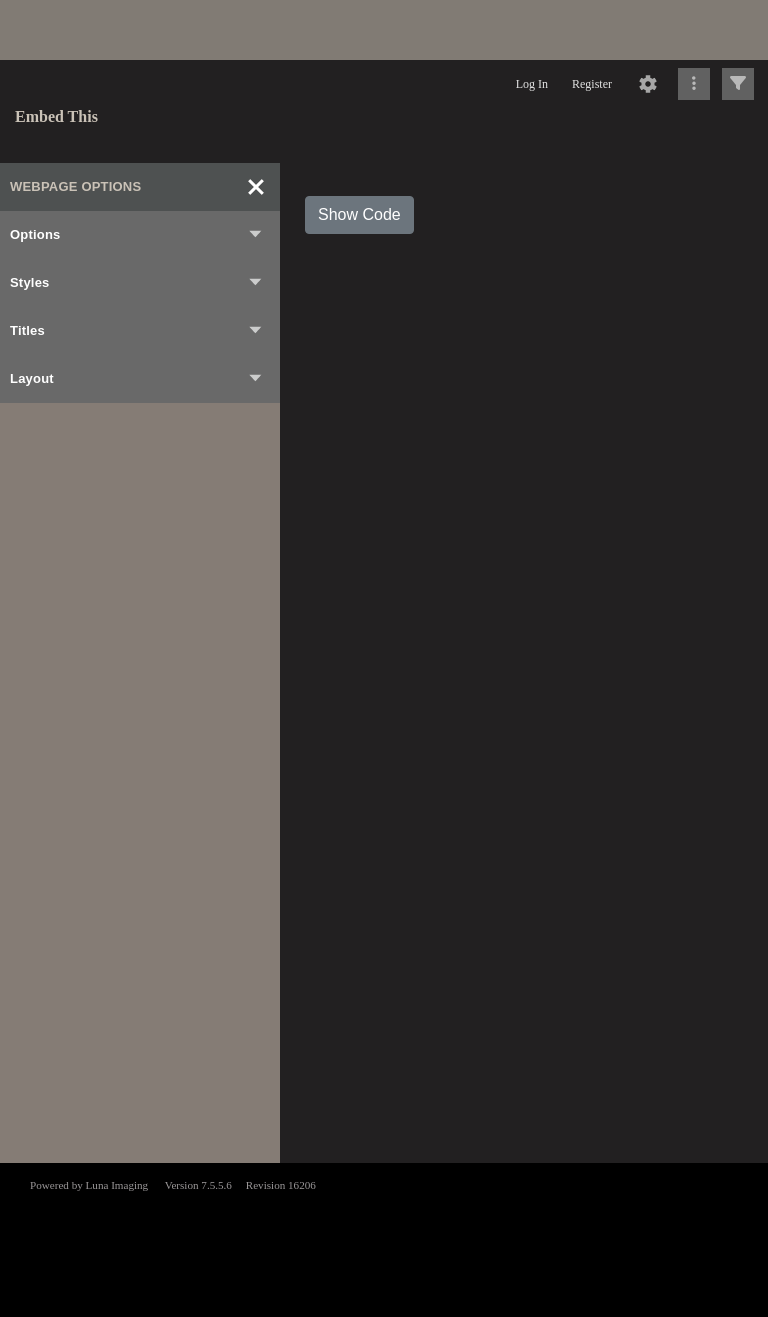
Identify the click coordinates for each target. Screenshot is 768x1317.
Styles (137, 283)
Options (137, 235)
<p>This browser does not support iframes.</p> (384, 1238)
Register (592, 84)
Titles (137, 331)
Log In (532, 84)
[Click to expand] (738, 84)
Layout (137, 379)
